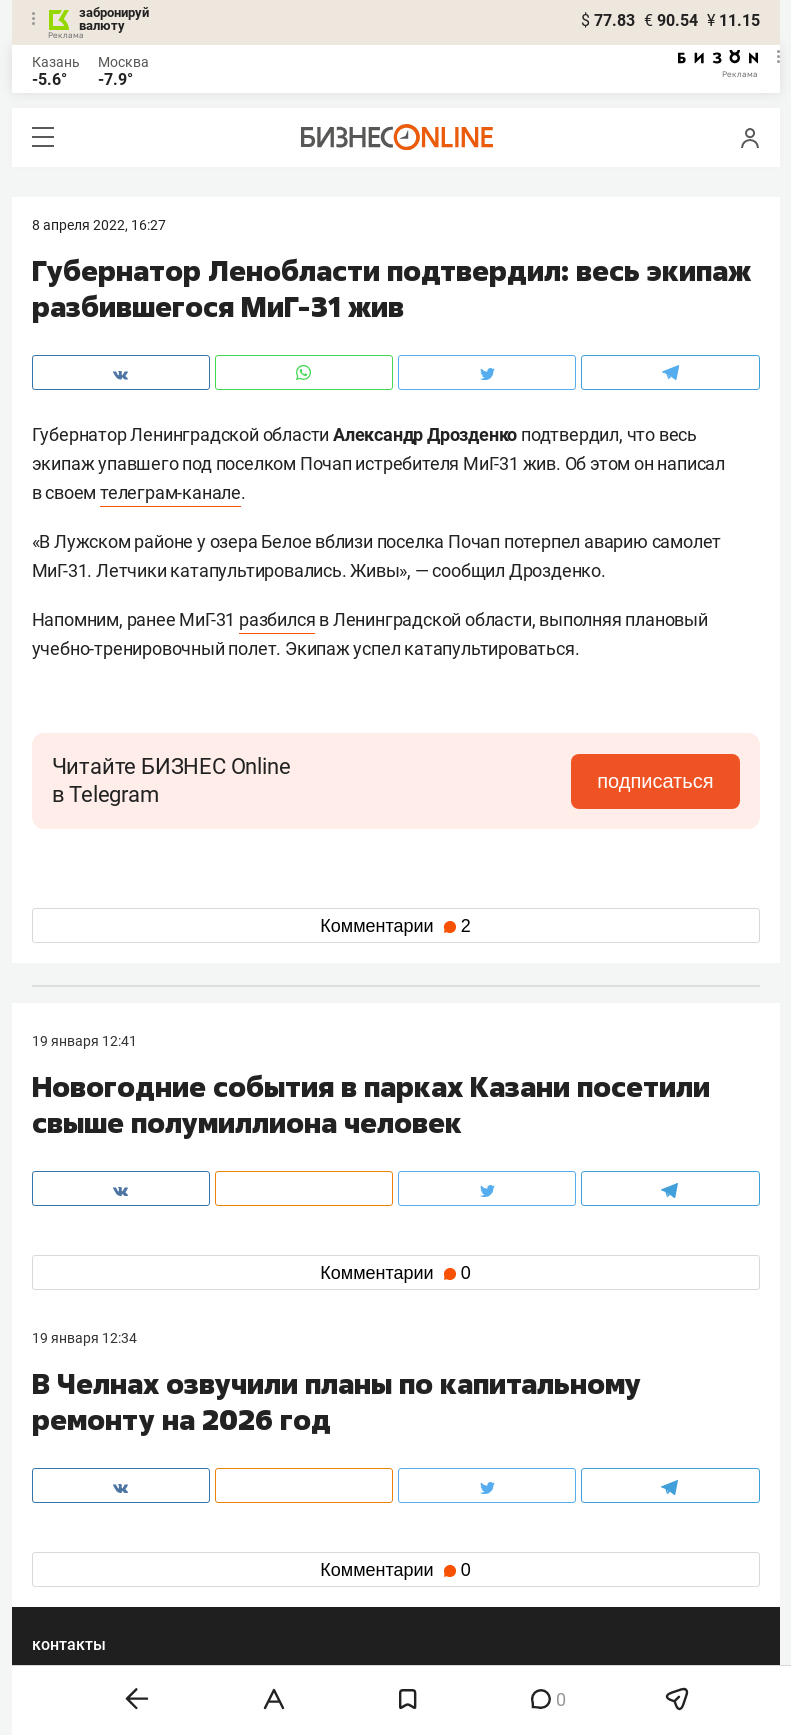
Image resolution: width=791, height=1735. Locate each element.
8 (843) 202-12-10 (88, 1439)
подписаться (655, 781)
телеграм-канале (170, 492)
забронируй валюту (114, 19)
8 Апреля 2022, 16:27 (99, 225)
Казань (56, 62)
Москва (123, 62)
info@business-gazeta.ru (110, 1463)
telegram (77, 1564)
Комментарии (395, 926)
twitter (432, 1532)
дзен (427, 1564)
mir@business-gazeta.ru (350, 1463)
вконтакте (84, 1532)
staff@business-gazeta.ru (598, 1439)
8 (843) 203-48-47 (330, 1439)
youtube (75, 1596)
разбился (277, 619)
